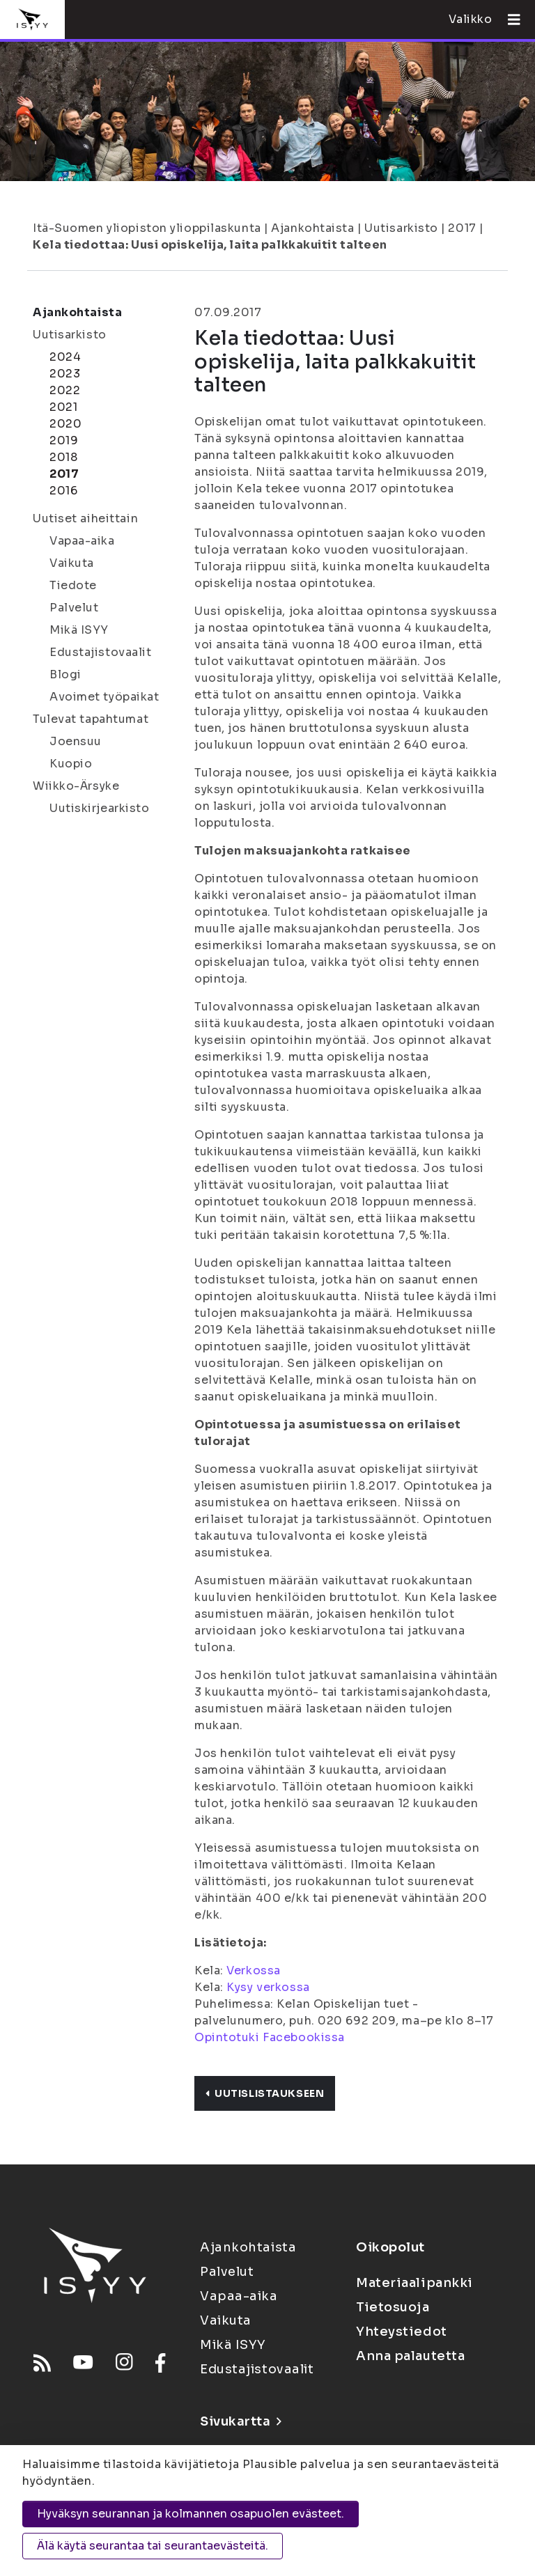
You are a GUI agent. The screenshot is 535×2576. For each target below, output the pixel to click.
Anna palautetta (410, 2356)
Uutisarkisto (401, 228)
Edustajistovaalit (100, 652)
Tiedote (73, 585)
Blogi (65, 674)
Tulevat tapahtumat (90, 719)
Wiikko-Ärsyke (76, 786)
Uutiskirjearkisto (99, 808)
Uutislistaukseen (265, 2093)
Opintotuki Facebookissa (269, 2037)
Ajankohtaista (312, 228)
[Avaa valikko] (509, 19)
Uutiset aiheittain (85, 518)
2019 (63, 440)
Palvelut (73, 607)
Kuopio (70, 763)
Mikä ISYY (79, 630)
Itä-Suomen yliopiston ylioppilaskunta (147, 228)
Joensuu (75, 741)
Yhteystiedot (401, 2331)
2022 (64, 390)
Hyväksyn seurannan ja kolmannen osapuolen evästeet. (190, 2513)
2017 (462, 228)
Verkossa (253, 1970)
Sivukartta (240, 2421)
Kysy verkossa (267, 1987)
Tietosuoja (393, 2307)
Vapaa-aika (82, 540)
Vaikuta (71, 563)
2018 (63, 457)
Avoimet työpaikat (104, 696)
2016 (63, 490)
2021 (63, 407)
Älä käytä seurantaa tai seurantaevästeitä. (152, 2545)
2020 (65, 423)
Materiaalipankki (414, 2282)
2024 (65, 357)
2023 (64, 373)
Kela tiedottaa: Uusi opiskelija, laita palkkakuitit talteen (210, 244)
